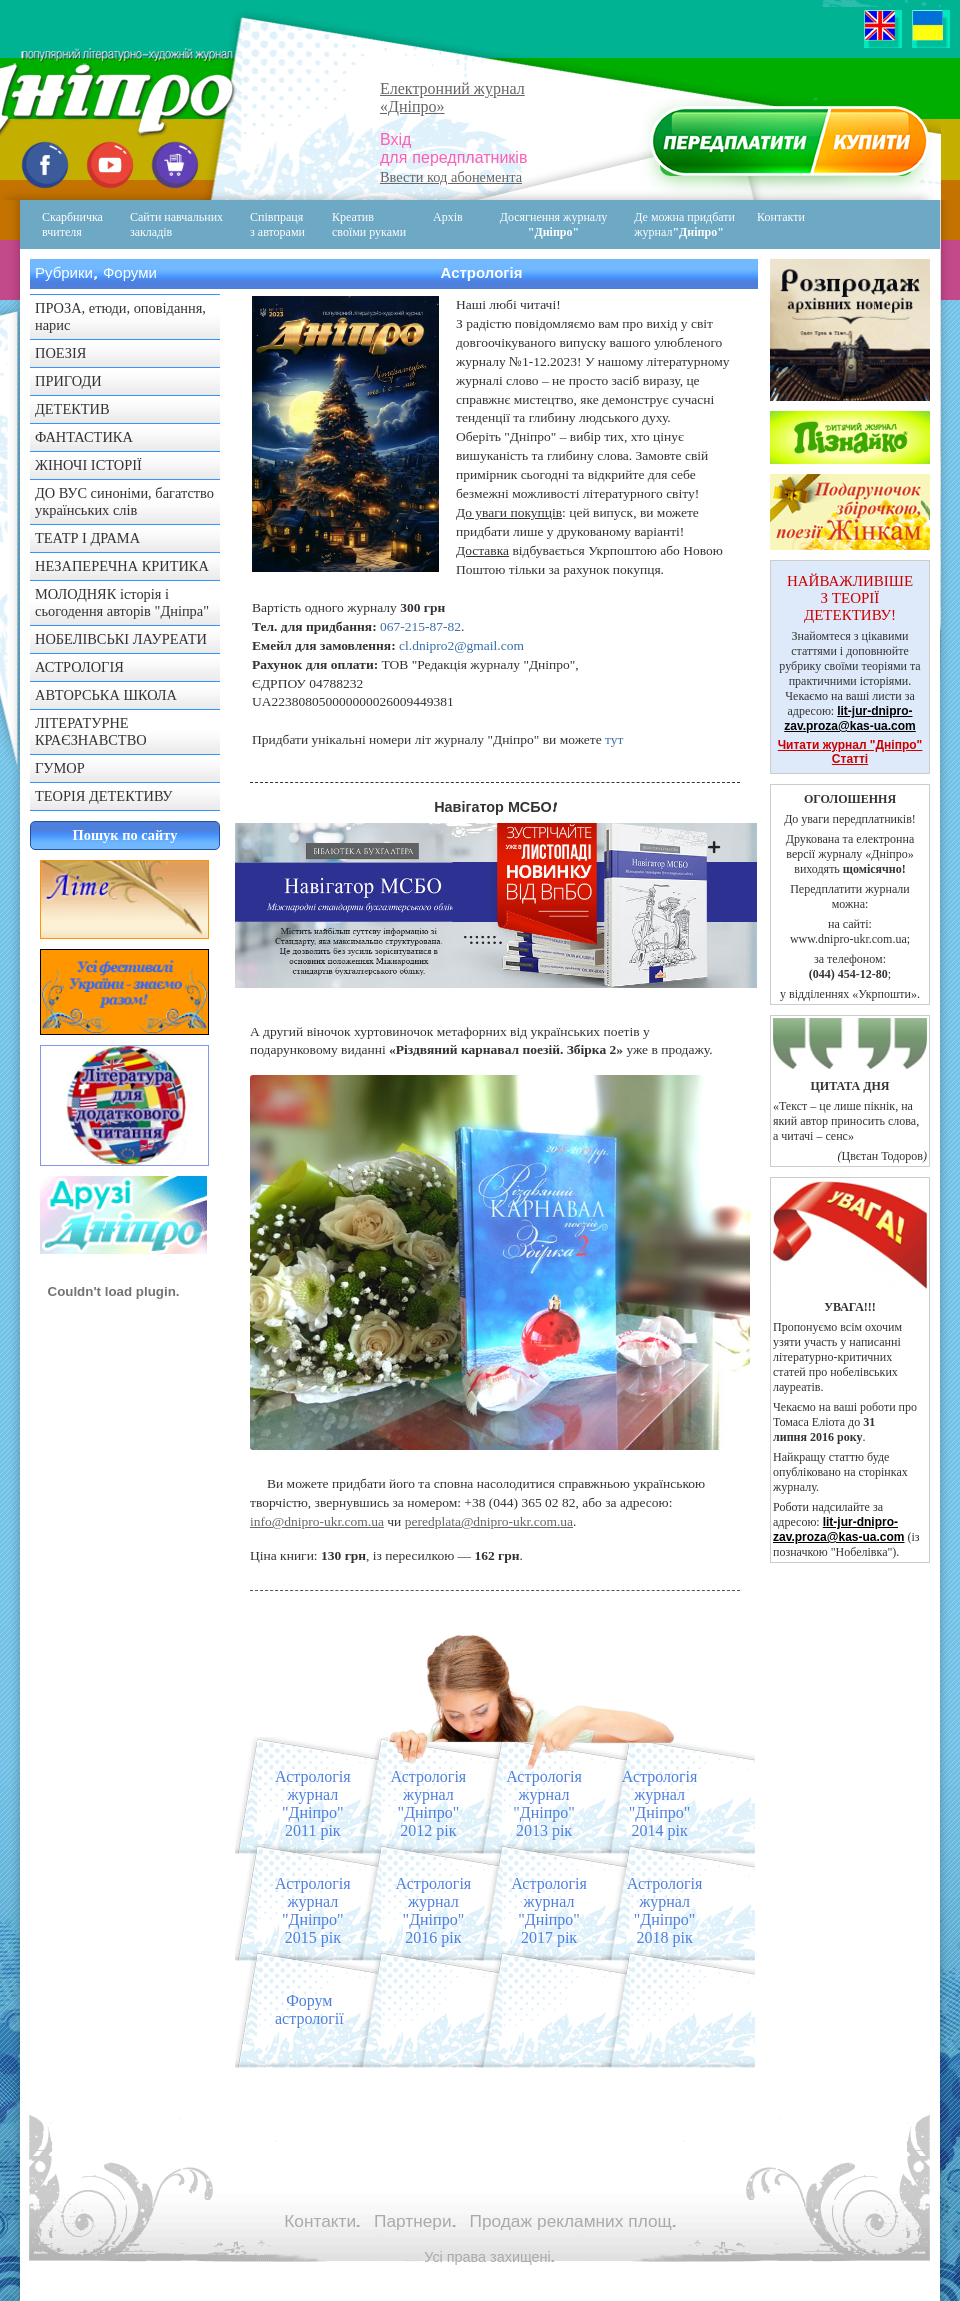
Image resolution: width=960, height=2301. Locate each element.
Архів (448, 217)
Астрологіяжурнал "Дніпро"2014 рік (660, 1803)
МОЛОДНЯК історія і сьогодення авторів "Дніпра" (122, 602)
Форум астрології (309, 2009)
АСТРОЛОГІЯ (79, 667)
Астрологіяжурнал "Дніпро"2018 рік (665, 1910)
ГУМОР (60, 768)
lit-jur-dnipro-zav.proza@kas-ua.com (850, 718)
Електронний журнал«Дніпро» (452, 97)
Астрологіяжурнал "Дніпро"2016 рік (434, 1910)
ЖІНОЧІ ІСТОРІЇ (88, 465)
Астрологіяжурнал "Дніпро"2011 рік (313, 1803)
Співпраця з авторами (277, 224)
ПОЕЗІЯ (60, 353)
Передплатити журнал (786, 145)
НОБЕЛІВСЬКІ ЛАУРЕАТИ (121, 639)
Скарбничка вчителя (72, 224)
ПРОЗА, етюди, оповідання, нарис (120, 316)
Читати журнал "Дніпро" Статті (850, 752)
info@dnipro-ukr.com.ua (317, 1521)
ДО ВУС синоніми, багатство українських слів (124, 501)
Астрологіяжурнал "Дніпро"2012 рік (429, 1803)
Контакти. (322, 2221)
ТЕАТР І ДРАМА (87, 538)
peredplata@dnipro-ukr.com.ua (489, 1521)
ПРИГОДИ (68, 381)
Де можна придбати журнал (684, 224)
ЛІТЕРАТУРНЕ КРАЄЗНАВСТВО (91, 731)
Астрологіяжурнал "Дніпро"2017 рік (549, 1910)
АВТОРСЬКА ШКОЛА (106, 695)
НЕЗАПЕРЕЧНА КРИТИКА (122, 566)
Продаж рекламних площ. (573, 2221)
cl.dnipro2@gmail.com (461, 645)
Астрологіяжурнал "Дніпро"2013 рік (544, 1803)
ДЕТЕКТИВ (72, 409)
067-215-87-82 (420, 626)
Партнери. (415, 2221)
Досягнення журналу (554, 224)
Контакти (767, 224)
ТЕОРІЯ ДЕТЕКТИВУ (104, 796)
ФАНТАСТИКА (84, 437)
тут (614, 739)
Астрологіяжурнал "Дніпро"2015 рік (313, 1910)
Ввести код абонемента (451, 177)
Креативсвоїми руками (369, 224)
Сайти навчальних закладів (176, 224)
